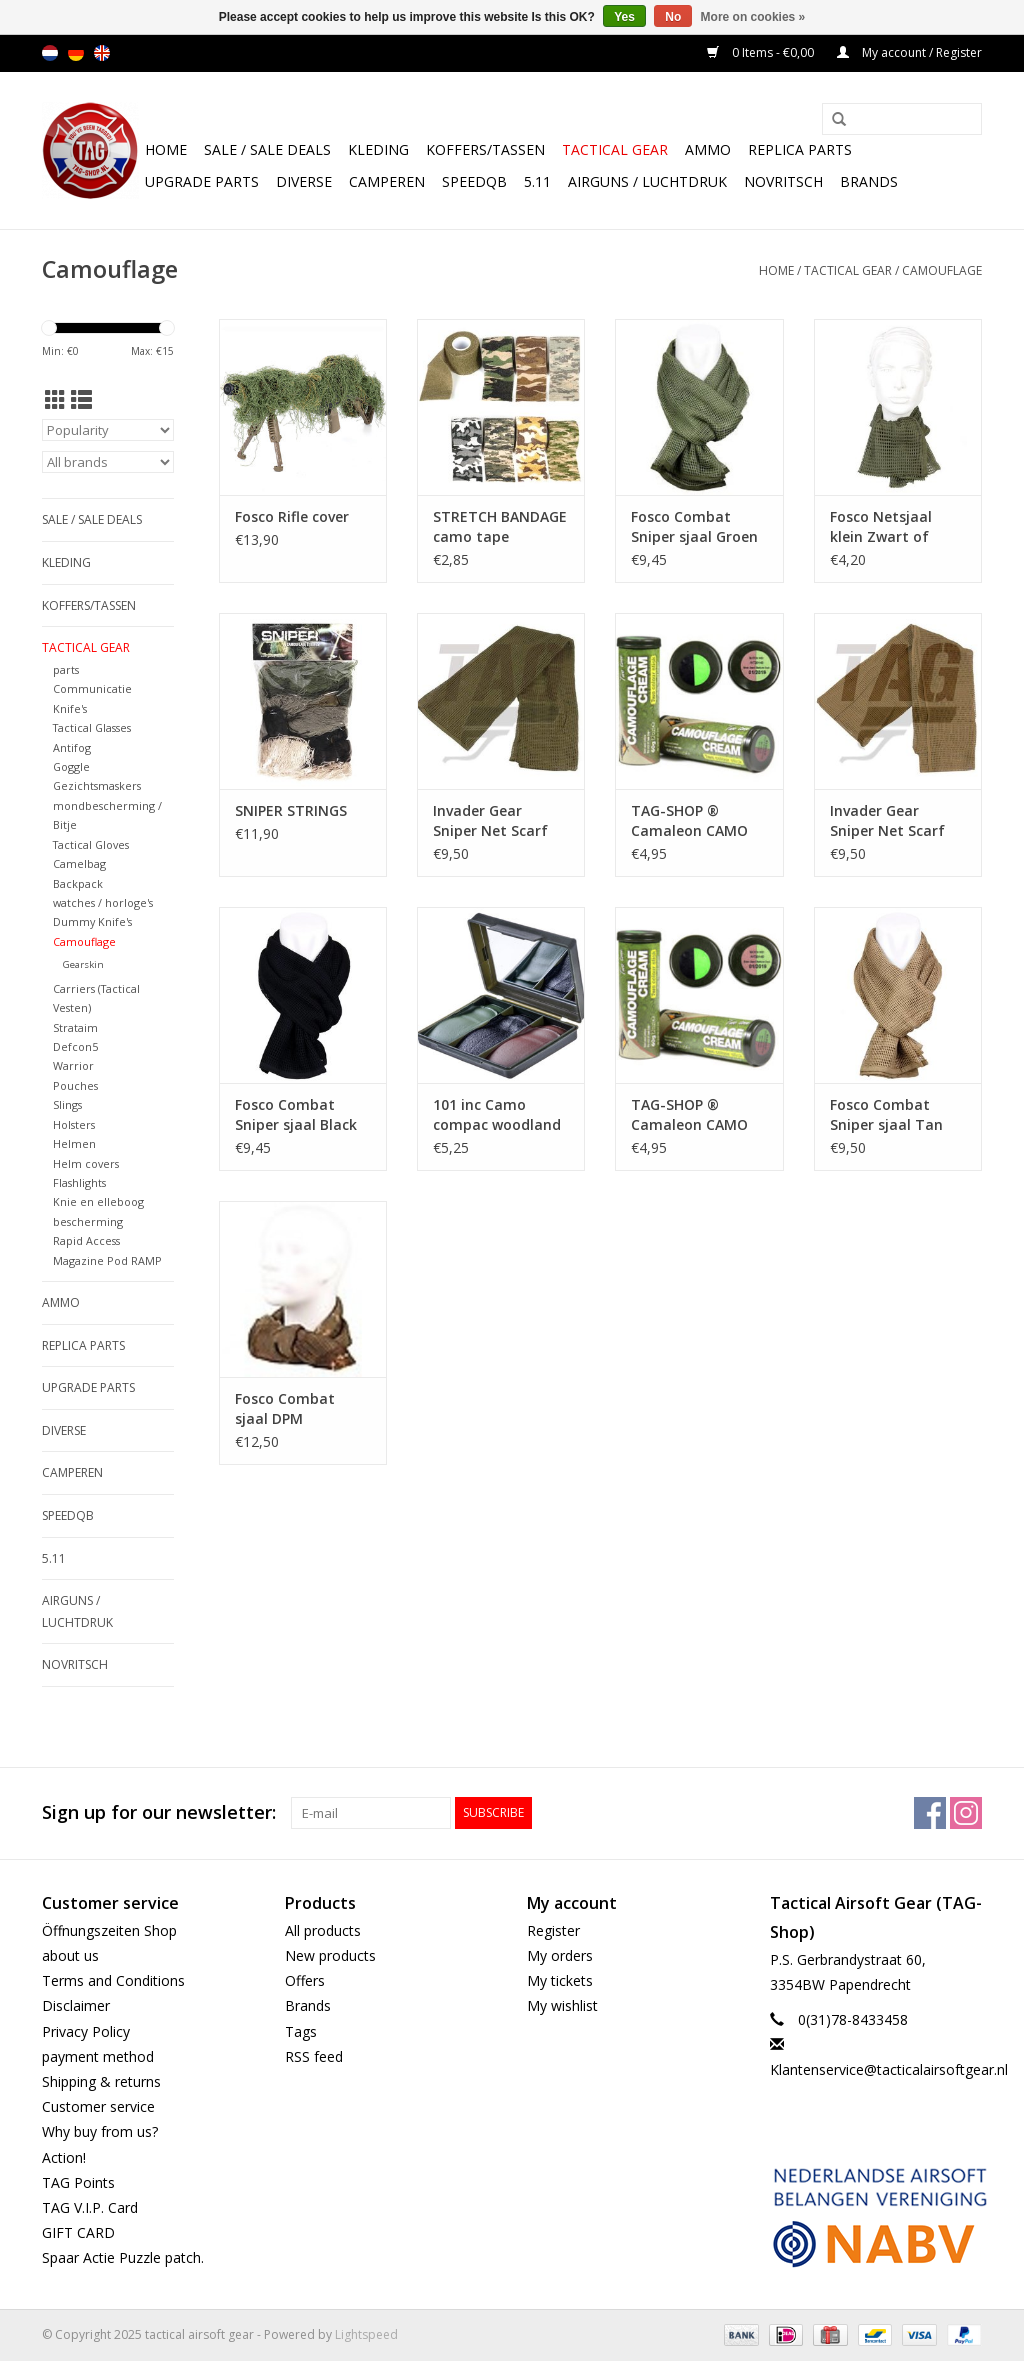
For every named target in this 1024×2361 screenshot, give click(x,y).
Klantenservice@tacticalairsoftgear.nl (889, 2069)
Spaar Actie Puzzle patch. (123, 2257)
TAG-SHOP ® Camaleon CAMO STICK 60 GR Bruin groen (693, 821)
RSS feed (314, 2056)
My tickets (560, 1980)
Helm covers (86, 1163)
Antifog (72, 747)
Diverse (304, 181)
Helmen (74, 1143)
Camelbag (79, 863)
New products (330, 1955)
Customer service (98, 2106)
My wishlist (562, 2005)
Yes (624, 17)
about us (70, 1955)
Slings (67, 1104)
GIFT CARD (78, 2232)
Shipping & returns (101, 2081)
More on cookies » (753, 17)
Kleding (378, 149)
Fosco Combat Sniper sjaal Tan (886, 1114)
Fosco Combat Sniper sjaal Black (296, 1114)
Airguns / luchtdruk (647, 181)
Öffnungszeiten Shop (109, 1930)
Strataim (75, 1027)
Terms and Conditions (113, 1980)
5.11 (537, 181)
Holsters (74, 1124)
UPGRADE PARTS (202, 181)
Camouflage (942, 270)
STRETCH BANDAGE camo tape (500, 526)
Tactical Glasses (92, 727)
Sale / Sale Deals (267, 149)
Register (553, 1930)
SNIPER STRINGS (291, 810)
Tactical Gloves (91, 844)
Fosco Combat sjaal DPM (285, 1408)
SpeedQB (474, 181)
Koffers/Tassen (485, 149)
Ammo (708, 149)
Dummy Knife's (92, 921)
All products (323, 1930)
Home (166, 149)
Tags (301, 2031)
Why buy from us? (100, 2131)
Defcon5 (75, 1046)
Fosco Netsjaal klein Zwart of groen (881, 527)
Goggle (71, 766)
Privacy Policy (86, 2031)
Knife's (70, 708)
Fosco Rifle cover (292, 516)
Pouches (75, 1085)
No (673, 17)
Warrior (73, 1065)
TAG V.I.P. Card (90, 2207)
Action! (64, 2157)
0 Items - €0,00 (762, 52)
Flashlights (79, 1182)
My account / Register (909, 52)
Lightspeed (366, 2334)
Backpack (78, 883)
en (102, 53)
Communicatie (92, 688)
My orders (560, 1955)
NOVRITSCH (783, 181)
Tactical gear (615, 149)
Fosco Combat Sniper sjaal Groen (694, 526)
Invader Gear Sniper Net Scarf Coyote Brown (887, 821)
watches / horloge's (103, 902)
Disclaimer (76, 2005)
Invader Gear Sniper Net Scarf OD (490, 821)
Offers (305, 1980)
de (76, 53)
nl (50, 53)
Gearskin (83, 964)
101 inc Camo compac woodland (497, 1114)
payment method (98, 2056)
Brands (869, 181)
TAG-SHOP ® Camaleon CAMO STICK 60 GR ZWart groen (696, 1115)
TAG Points (78, 2182)
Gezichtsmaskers (97, 785)
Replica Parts (800, 149)
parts (66, 669)
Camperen (387, 181)
